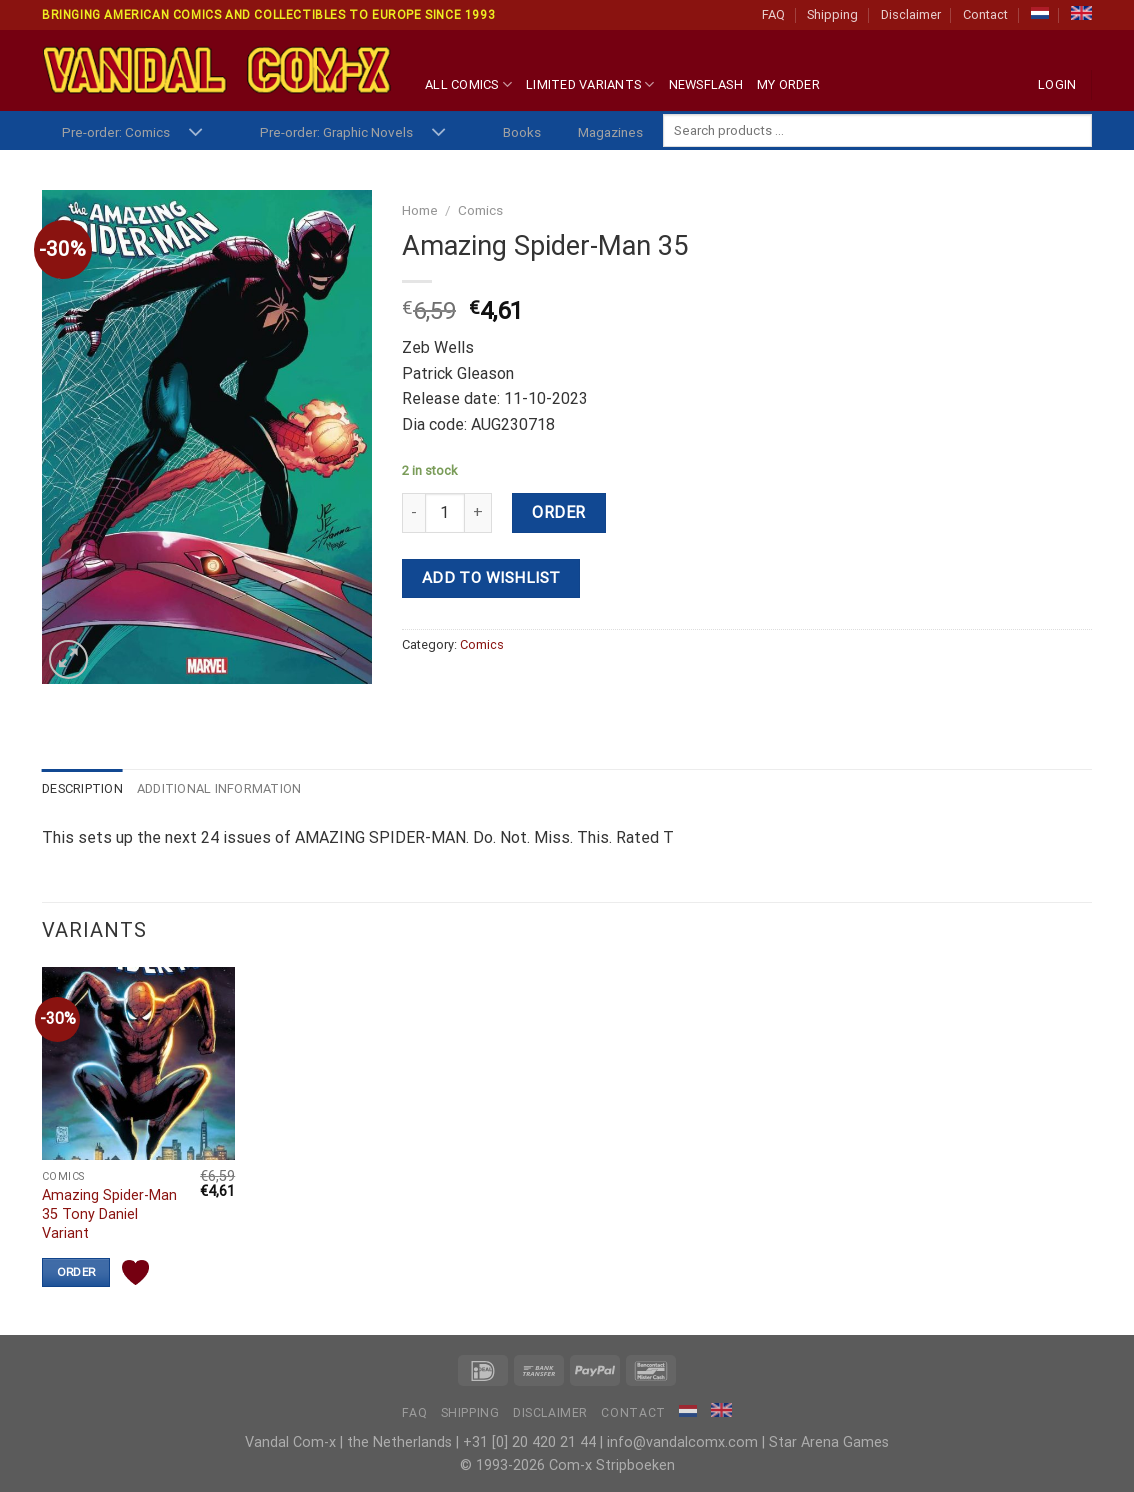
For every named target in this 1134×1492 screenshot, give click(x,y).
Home (420, 210)
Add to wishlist (491, 578)
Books (522, 132)
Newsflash (706, 84)
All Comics (468, 84)
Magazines (610, 132)
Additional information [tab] (219, 788)
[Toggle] (195, 133)
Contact (985, 14)
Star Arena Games (829, 1442)
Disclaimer (911, 14)
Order (558, 512)
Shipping (832, 14)
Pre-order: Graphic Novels (336, 132)
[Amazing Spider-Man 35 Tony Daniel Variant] (138, 1063)
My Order (788, 84)
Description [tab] (82, 788)
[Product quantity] (445, 513)
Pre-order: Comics (116, 132)
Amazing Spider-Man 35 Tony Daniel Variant (109, 1214)
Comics (480, 210)
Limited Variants (590, 84)
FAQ (773, 14)
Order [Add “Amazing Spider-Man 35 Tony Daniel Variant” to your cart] (76, 1272)
